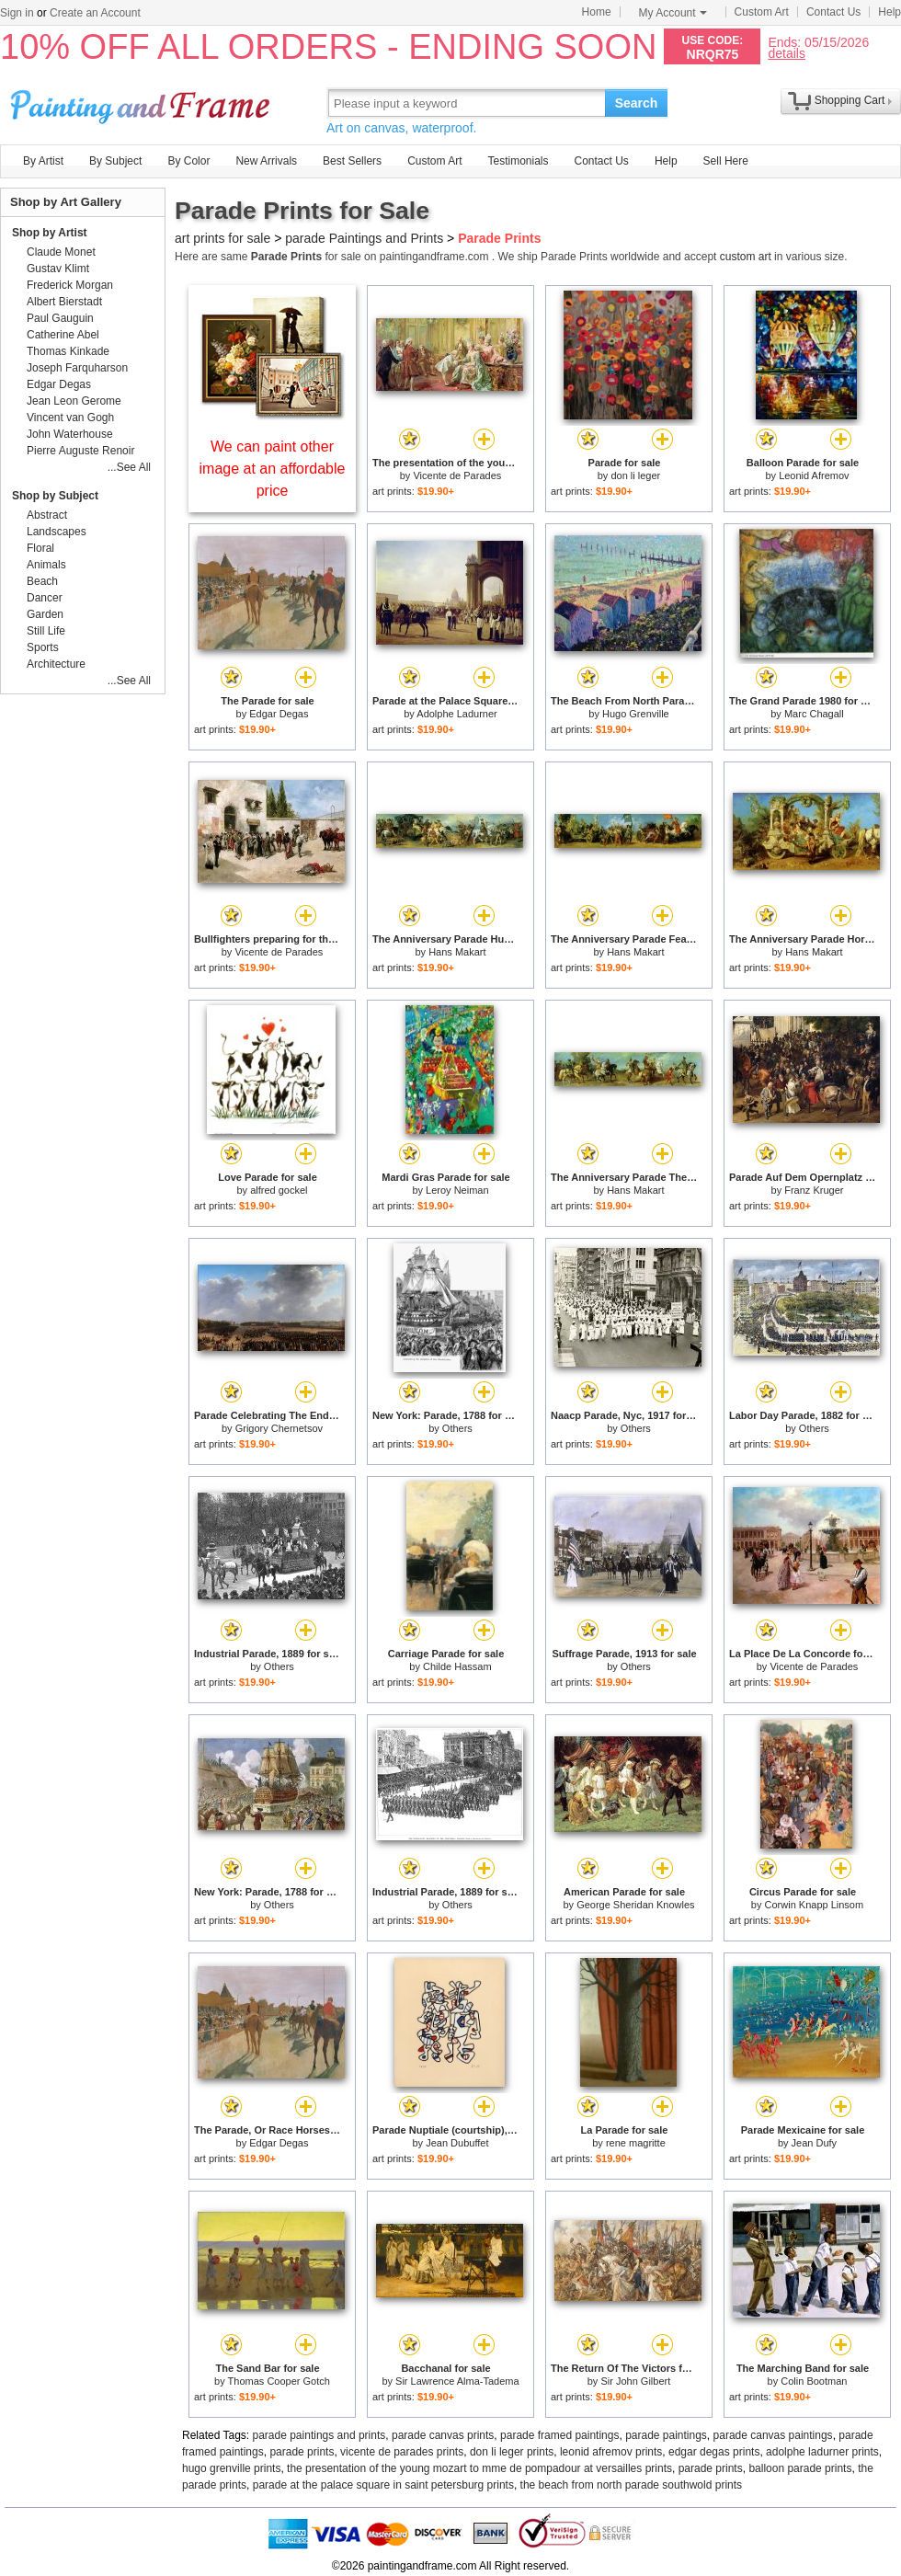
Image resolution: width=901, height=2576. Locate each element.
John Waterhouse (70, 434)
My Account (673, 12)
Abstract (47, 515)
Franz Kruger (813, 1190)
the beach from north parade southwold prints (631, 2485)
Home (596, 12)
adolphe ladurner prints (822, 2451)
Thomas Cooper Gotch (279, 2381)
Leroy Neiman (457, 1190)
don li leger (635, 475)
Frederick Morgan (70, 285)
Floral (40, 548)
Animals (46, 564)
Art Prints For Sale (142, 102)
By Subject (115, 161)
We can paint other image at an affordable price (273, 468)
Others (457, 1428)
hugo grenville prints (231, 2468)
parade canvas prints (443, 2435)
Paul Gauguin (60, 318)
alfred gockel (278, 1190)
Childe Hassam (457, 1666)
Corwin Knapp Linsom (814, 1904)
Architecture (56, 664)
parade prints (301, 2451)
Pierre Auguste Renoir (80, 450)
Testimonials (517, 161)
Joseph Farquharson (77, 367)
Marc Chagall (814, 713)
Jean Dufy (815, 2142)
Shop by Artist (49, 232)
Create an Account (95, 12)
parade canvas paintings (773, 2435)
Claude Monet (61, 252)
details (786, 53)
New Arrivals (266, 161)
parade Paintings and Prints (364, 238)
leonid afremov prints (611, 2451)
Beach (42, 581)
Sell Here (725, 161)
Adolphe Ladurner (456, 713)
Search (636, 103)
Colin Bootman (814, 2381)
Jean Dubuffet (457, 2142)
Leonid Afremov (814, 475)
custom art (745, 256)
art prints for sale (222, 238)
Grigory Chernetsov (279, 1428)
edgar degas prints (713, 2451)
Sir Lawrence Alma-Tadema (457, 2381)
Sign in (17, 12)
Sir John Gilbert (635, 2381)
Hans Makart (456, 951)
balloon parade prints (799, 2468)
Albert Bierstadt (64, 301)
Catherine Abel (63, 334)
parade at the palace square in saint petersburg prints (383, 2485)
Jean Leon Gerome (74, 401)
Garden (45, 614)
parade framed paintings (559, 2435)
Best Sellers (352, 161)
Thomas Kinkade (68, 351)
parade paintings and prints (319, 2435)
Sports (43, 647)
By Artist (43, 161)
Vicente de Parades (457, 475)
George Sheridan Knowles (635, 1904)
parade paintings (666, 2435)
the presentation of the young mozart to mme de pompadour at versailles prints (479, 2468)
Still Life (46, 630)
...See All (129, 467)
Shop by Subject (55, 495)
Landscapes (56, 531)
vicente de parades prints (401, 2451)
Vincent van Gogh (70, 417)
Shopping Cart (850, 100)
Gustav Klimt (58, 268)
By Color (188, 161)
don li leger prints (511, 2451)
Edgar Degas (278, 713)
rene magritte (636, 2142)
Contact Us (833, 12)
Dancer (45, 597)
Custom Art (762, 12)
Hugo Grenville (635, 713)
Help (889, 12)
